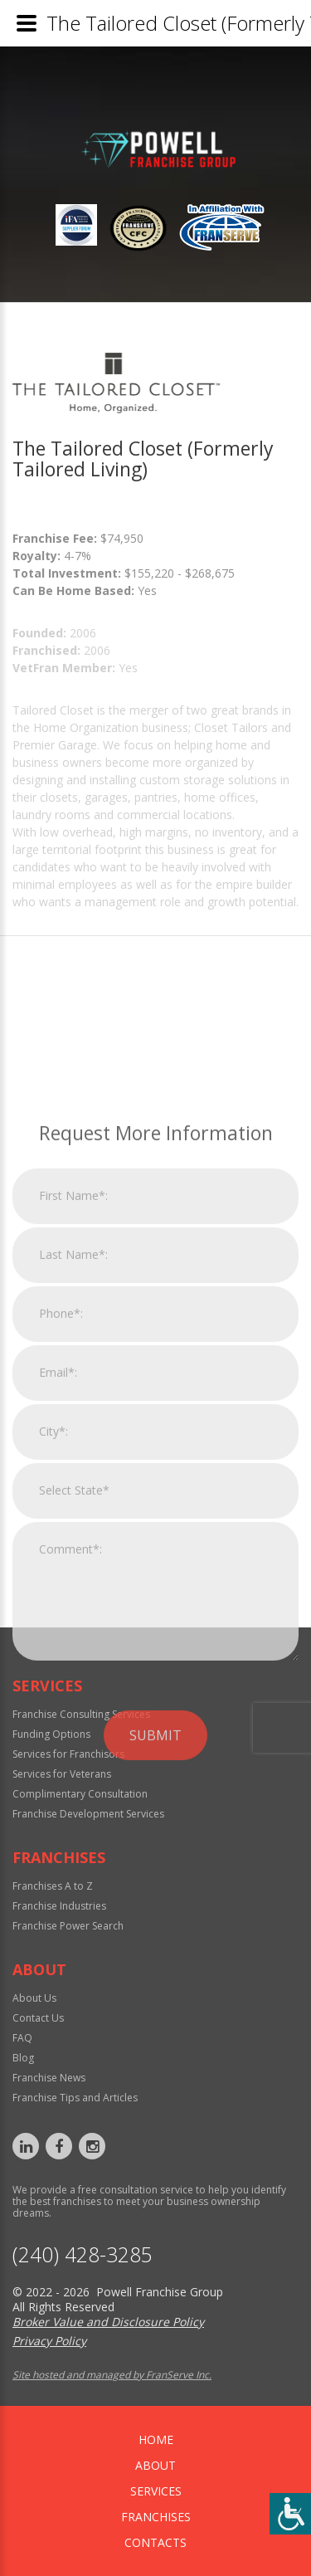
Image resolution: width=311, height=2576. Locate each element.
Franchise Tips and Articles (75, 2098)
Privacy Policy (49, 2341)
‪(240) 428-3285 (82, 2254)
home (155, 2439)
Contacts (155, 2542)
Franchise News (48, 2078)
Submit (155, 1953)
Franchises (156, 2517)
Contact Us (38, 2018)
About (155, 2465)
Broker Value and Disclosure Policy (108, 2322)
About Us (34, 1998)
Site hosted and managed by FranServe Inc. (111, 2375)
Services (156, 2491)
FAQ (22, 2038)
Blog (23, 2058)
